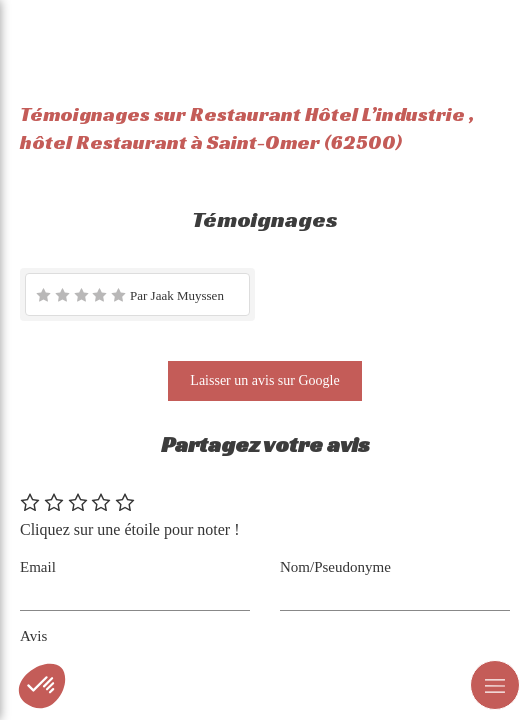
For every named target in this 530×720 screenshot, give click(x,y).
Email (38, 567)
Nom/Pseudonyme (335, 567)
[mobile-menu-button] (495, 685)
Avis (33, 636)
